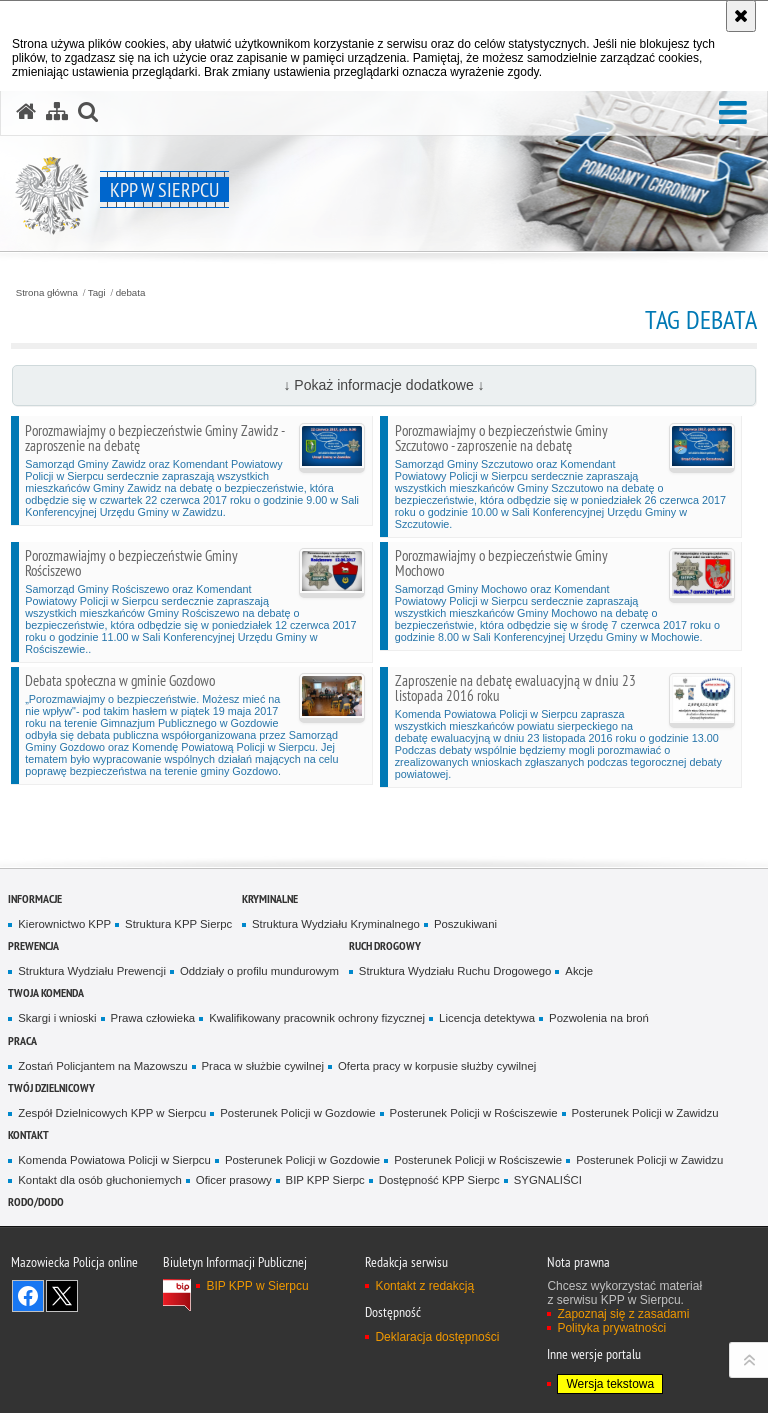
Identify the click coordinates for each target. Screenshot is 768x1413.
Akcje (579, 971)
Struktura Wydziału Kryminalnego (336, 924)
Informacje (35, 898)
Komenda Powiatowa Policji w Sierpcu (114, 1160)
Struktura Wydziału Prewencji (92, 971)
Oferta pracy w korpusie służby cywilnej (437, 1066)
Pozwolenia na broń (599, 1018)
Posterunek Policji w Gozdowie (297, 1113)
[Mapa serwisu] (57, 112)
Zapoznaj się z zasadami (623, 1314)
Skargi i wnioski (57, 1018)
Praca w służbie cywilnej (263, 1066)
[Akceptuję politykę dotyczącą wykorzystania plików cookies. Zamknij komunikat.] (741, 16)
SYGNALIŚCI (548, 1180)
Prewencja (33, 945)
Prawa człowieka (153, 1018)
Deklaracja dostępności (437, 1337)
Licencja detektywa (487, 1018)
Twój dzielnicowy (51, 1087)
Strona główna (47, 293)
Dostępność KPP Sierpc (439, 1180)
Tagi (97, 293)
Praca (22, 1040)
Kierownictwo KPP (64, 924)
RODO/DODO (36, 1201)
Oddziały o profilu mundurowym (259, 971)
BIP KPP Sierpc (325, 1180)
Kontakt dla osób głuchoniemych (100, 1180)
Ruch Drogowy (385, 945)
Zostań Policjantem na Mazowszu (102, 1066)
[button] (733, 113)
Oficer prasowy (234, 1180)
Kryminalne (270, 898)
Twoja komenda (46, 992)
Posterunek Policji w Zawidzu (645, 1113)
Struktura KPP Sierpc (178, 924)
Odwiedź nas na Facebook (28, 1296)
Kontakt (28, 1134)
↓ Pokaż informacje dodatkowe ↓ (383, 385)
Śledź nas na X (62, 1296)
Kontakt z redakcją (424, 1286)
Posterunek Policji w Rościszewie (474, 1113)
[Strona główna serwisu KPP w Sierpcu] (26, 112)
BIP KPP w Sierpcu (257, 1286)
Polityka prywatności (611, 1328)
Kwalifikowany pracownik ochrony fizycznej (317, 1018)
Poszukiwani (465, 924)
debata (131, 293)
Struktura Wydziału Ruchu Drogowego (455, 971)
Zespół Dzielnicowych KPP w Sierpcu (112, 1113)
